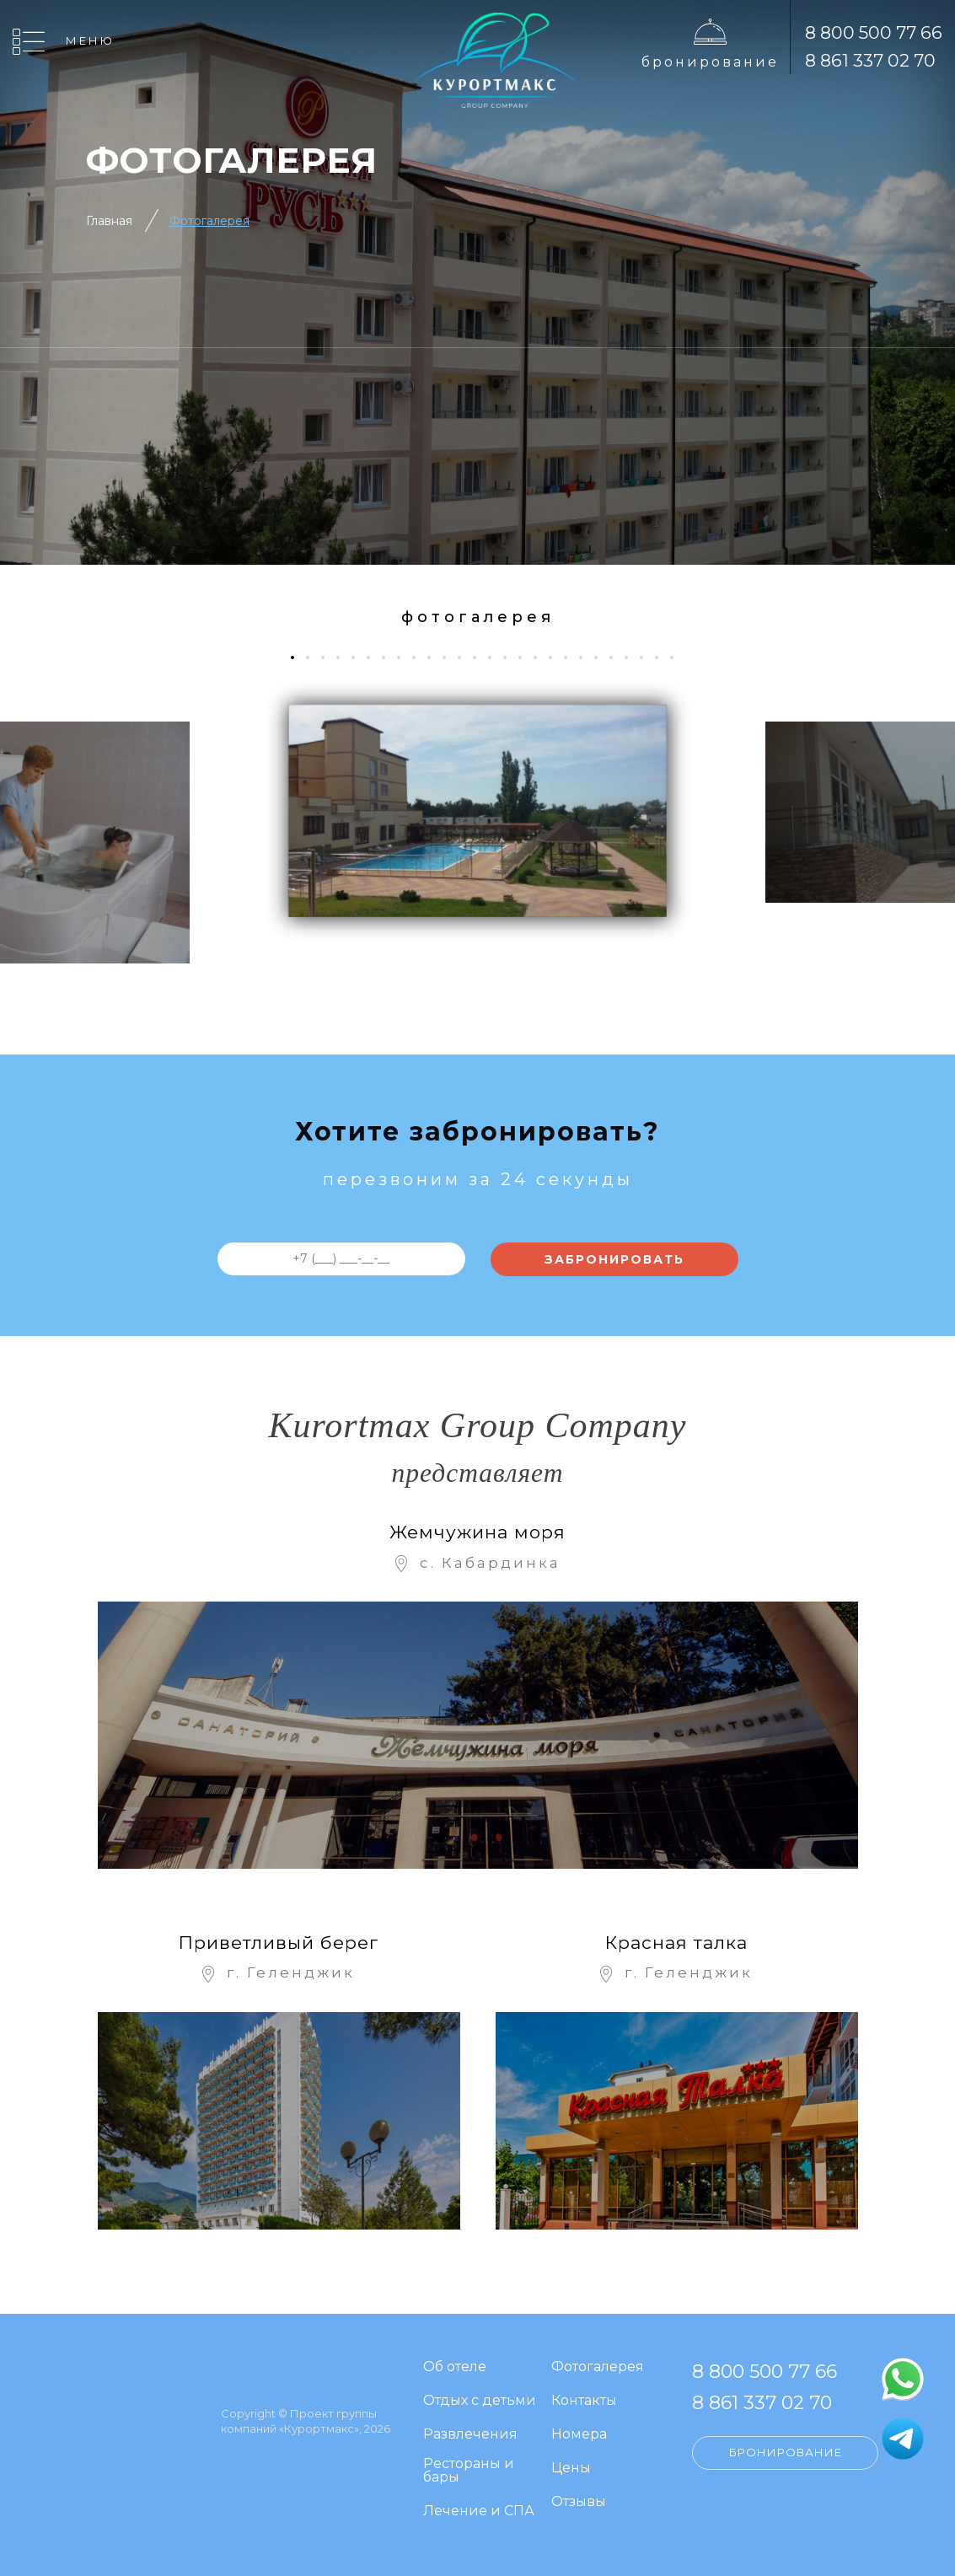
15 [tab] (511, 657)
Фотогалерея (209, 220)
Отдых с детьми (479, 2401)
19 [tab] (572, 657)
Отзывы (578, 2502)
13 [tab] (481, 657)
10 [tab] (435, 657)
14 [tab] (496, 657)
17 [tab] (542, 657)
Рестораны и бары (468, 2471)
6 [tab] (375, 657)
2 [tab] (314, 657)
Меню (90, 40)
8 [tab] (405, 657)
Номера (579, 2435)
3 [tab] (329, 657)
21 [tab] (602, 657)
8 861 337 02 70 (870, 60)
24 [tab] (648, 657)
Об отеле (454, 2367)
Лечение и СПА (478, 2511)
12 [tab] (466, 657)
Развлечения (470, 2435)
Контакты (584, 2401)
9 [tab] (420, 657)
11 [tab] (450, 657)
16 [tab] (526, 657)
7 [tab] (390, 657)
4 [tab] (344, 657)
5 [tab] (359, 657)
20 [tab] (587, 657)
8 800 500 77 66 (873, 32)
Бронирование (710, 62)
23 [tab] (633, 657)
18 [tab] (557, 657)
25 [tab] (663, 657)
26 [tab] (678, 657)
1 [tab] (297, 657)
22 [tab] (617, 657)
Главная (109, 220)
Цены (571, 2468)
